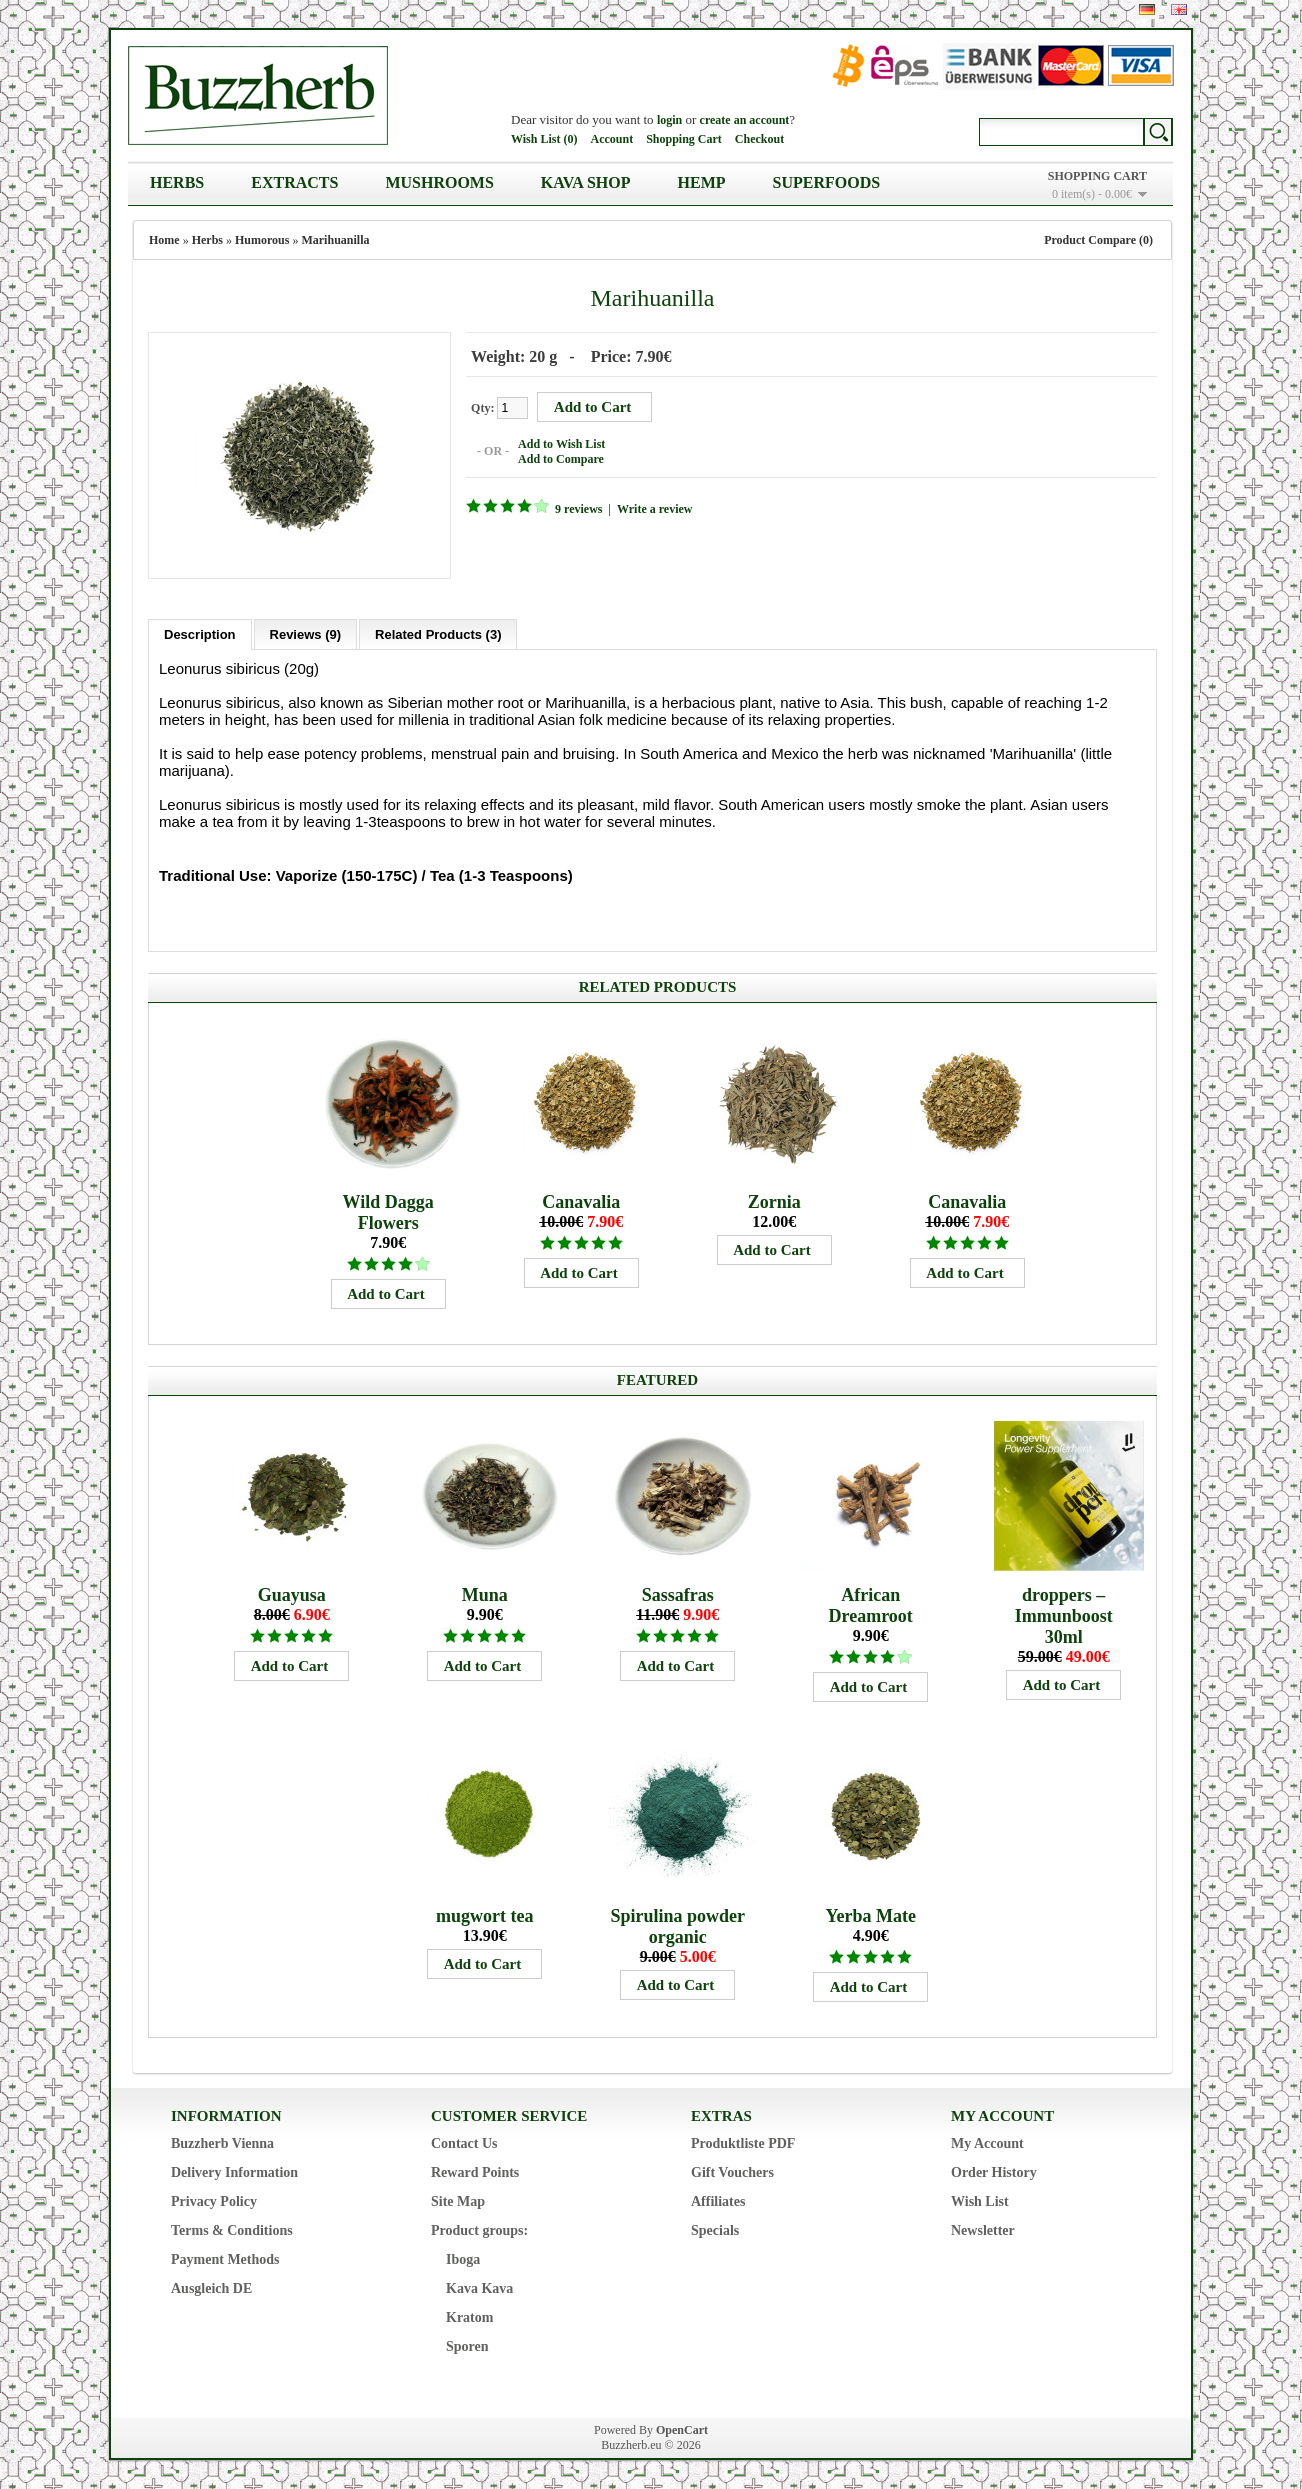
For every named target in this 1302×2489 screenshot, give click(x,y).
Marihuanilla (335, 240)
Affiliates (718, 2200)
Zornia (774, 1201)
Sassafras (678, 1594)
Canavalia (581, 1201)
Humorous (262, 240)
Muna (485, 1594)
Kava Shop (586, 182)
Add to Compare (560, 459)
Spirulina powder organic (677, 1925)
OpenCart (682, 2429)
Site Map (458, 2200)
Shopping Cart (684, 139)
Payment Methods (225, 2258)
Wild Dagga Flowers (388, 1211)
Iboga (463, 2258)
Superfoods (827, 182)
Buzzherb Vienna (222, 2142)
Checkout (759, 139)
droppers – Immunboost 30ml (1064, 1615)
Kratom (469, 2316)
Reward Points (475, 2171)
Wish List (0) (544, 139)
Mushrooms (439, 182)
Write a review (654, 509)
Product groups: (479, 2229)
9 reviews (577, 509)
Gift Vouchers (732, 2171)
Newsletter (983, 2229)
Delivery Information (234, 2171)
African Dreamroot (871, 1604)
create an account (745, 120)
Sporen (467, 2345)
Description (200, 633)
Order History (994, 2171)
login (669, 120)
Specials (715, 2229)
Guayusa (292, 1594)
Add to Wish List (560, 444)
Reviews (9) (306, 633)
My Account (987, 2142)
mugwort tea (484, 1915)
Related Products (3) (438, 633)
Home (164, 240)
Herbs (177, 182)
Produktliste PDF (743, 2142)
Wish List (980, 2200)
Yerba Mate (870, 1915)
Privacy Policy (214, 2200)
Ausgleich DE (211, 2287)
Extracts (294, 182)
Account (611, 139)
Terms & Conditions (232, 2229)
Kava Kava (479, 2287)
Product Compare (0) (1098, 240)
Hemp (702, 182)
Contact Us (464, 2142)
